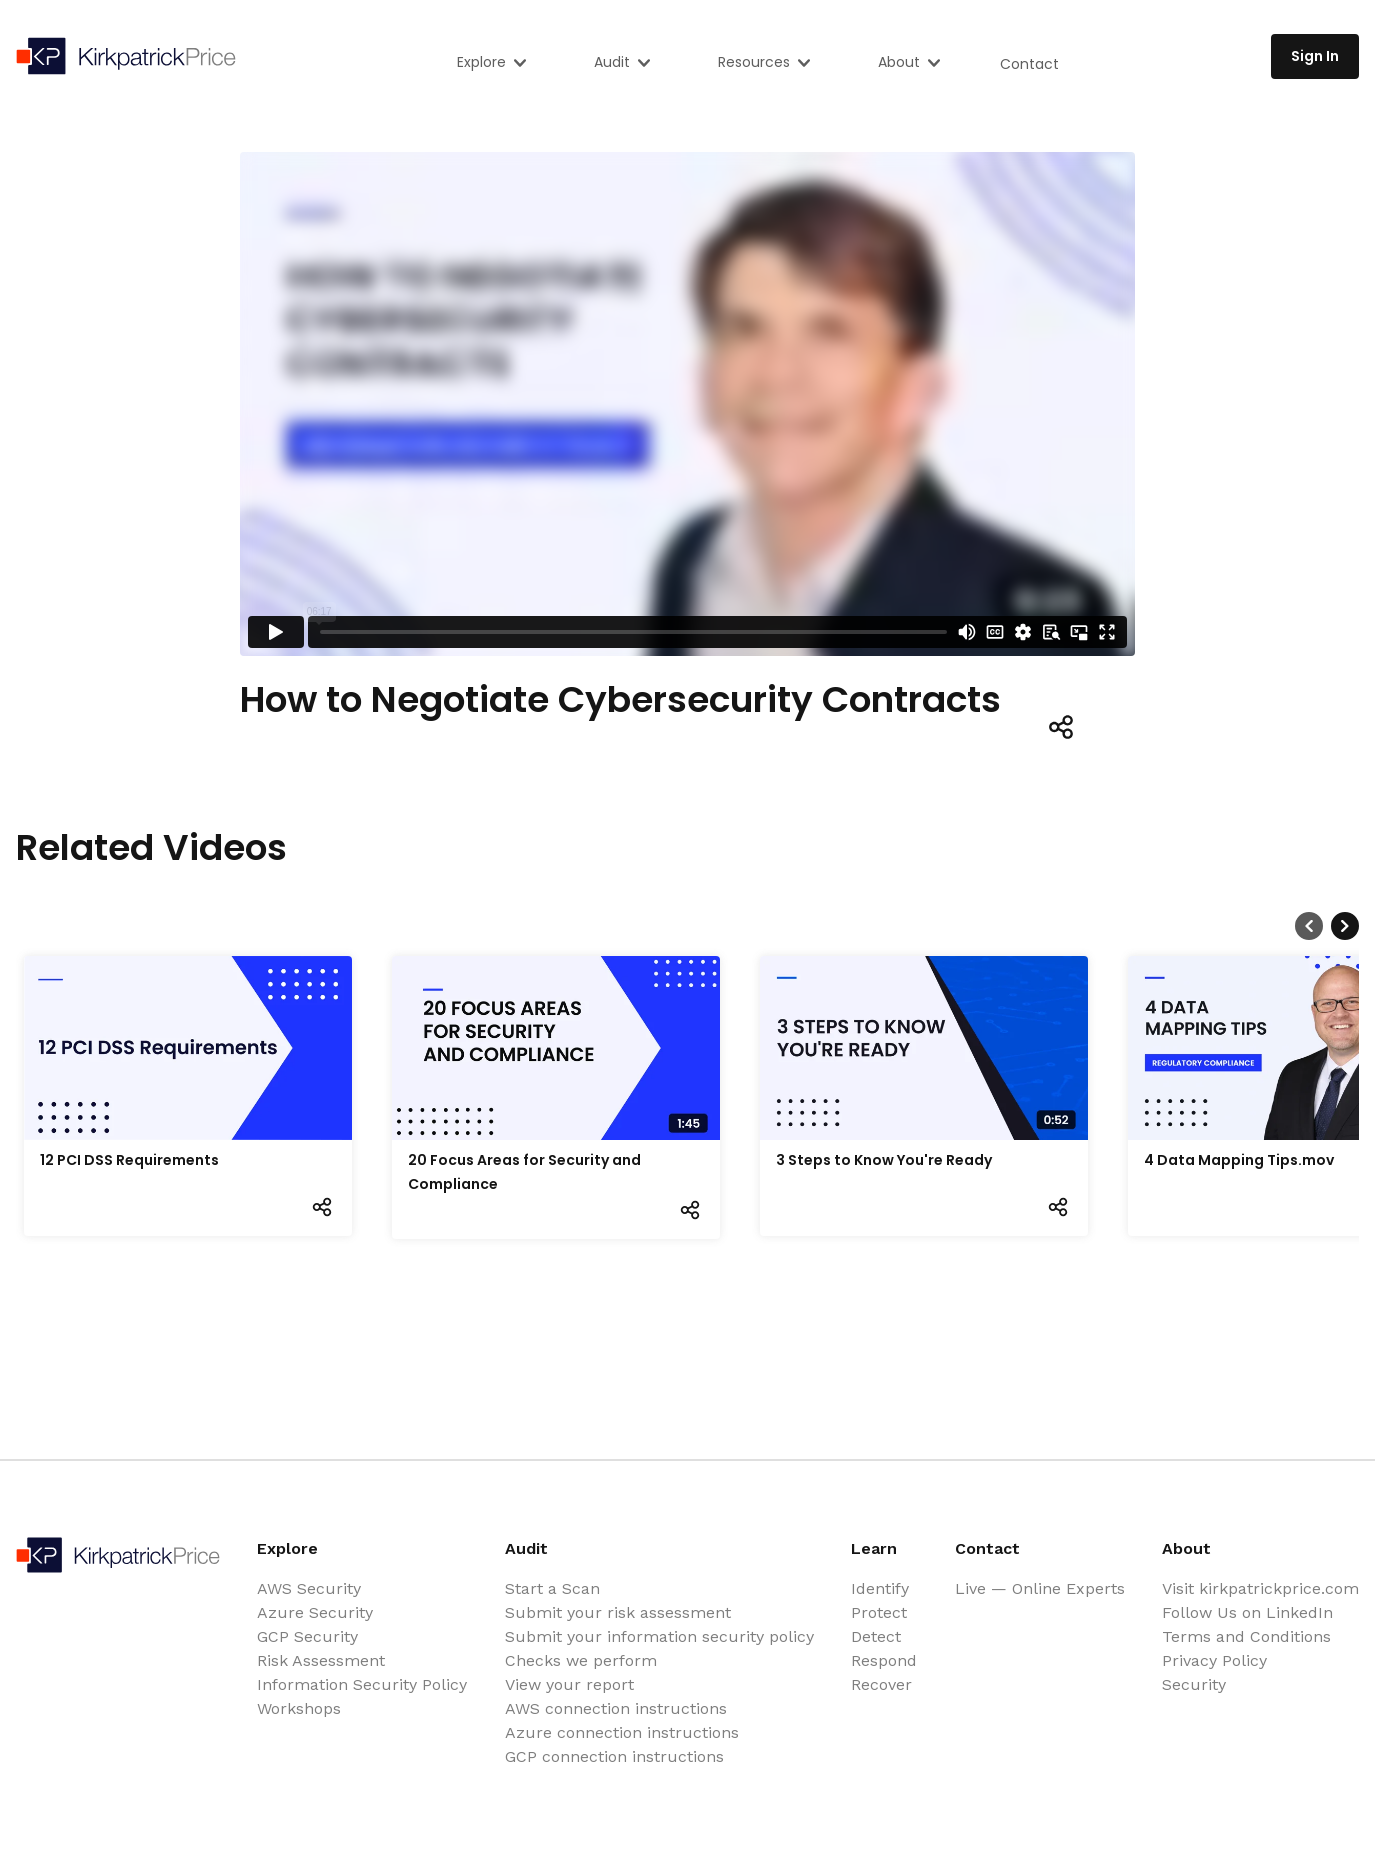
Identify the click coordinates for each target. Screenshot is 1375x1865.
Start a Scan (552, 1588)
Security (1194, 1684)
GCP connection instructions (614, 1756)
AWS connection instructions (616, 1708)
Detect (876, 1636)
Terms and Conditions (1246, 1636)
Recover (881, 1684)
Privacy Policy (1214, 1660)
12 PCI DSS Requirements (129, 1160)
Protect (879, 1612)
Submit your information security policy (659, 1636)
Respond (884, 1660)
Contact (1029, 64)
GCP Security (307, 1636)
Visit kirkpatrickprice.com (1260, 1588)
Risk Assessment (321, 1660)
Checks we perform (581, 1660)
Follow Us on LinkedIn (1247, 1612)
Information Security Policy (362, 1684)
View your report (569, 1684)
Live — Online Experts (1040, 1588)
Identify (880, 1588)
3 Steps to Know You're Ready (884, 1160)
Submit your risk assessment (618, 1612)
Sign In (1315, 56)
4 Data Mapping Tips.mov (1239, 1160)
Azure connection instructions (622, 1732)
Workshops (299, 1708)
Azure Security (315, 1612)
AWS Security (309, 1588)
